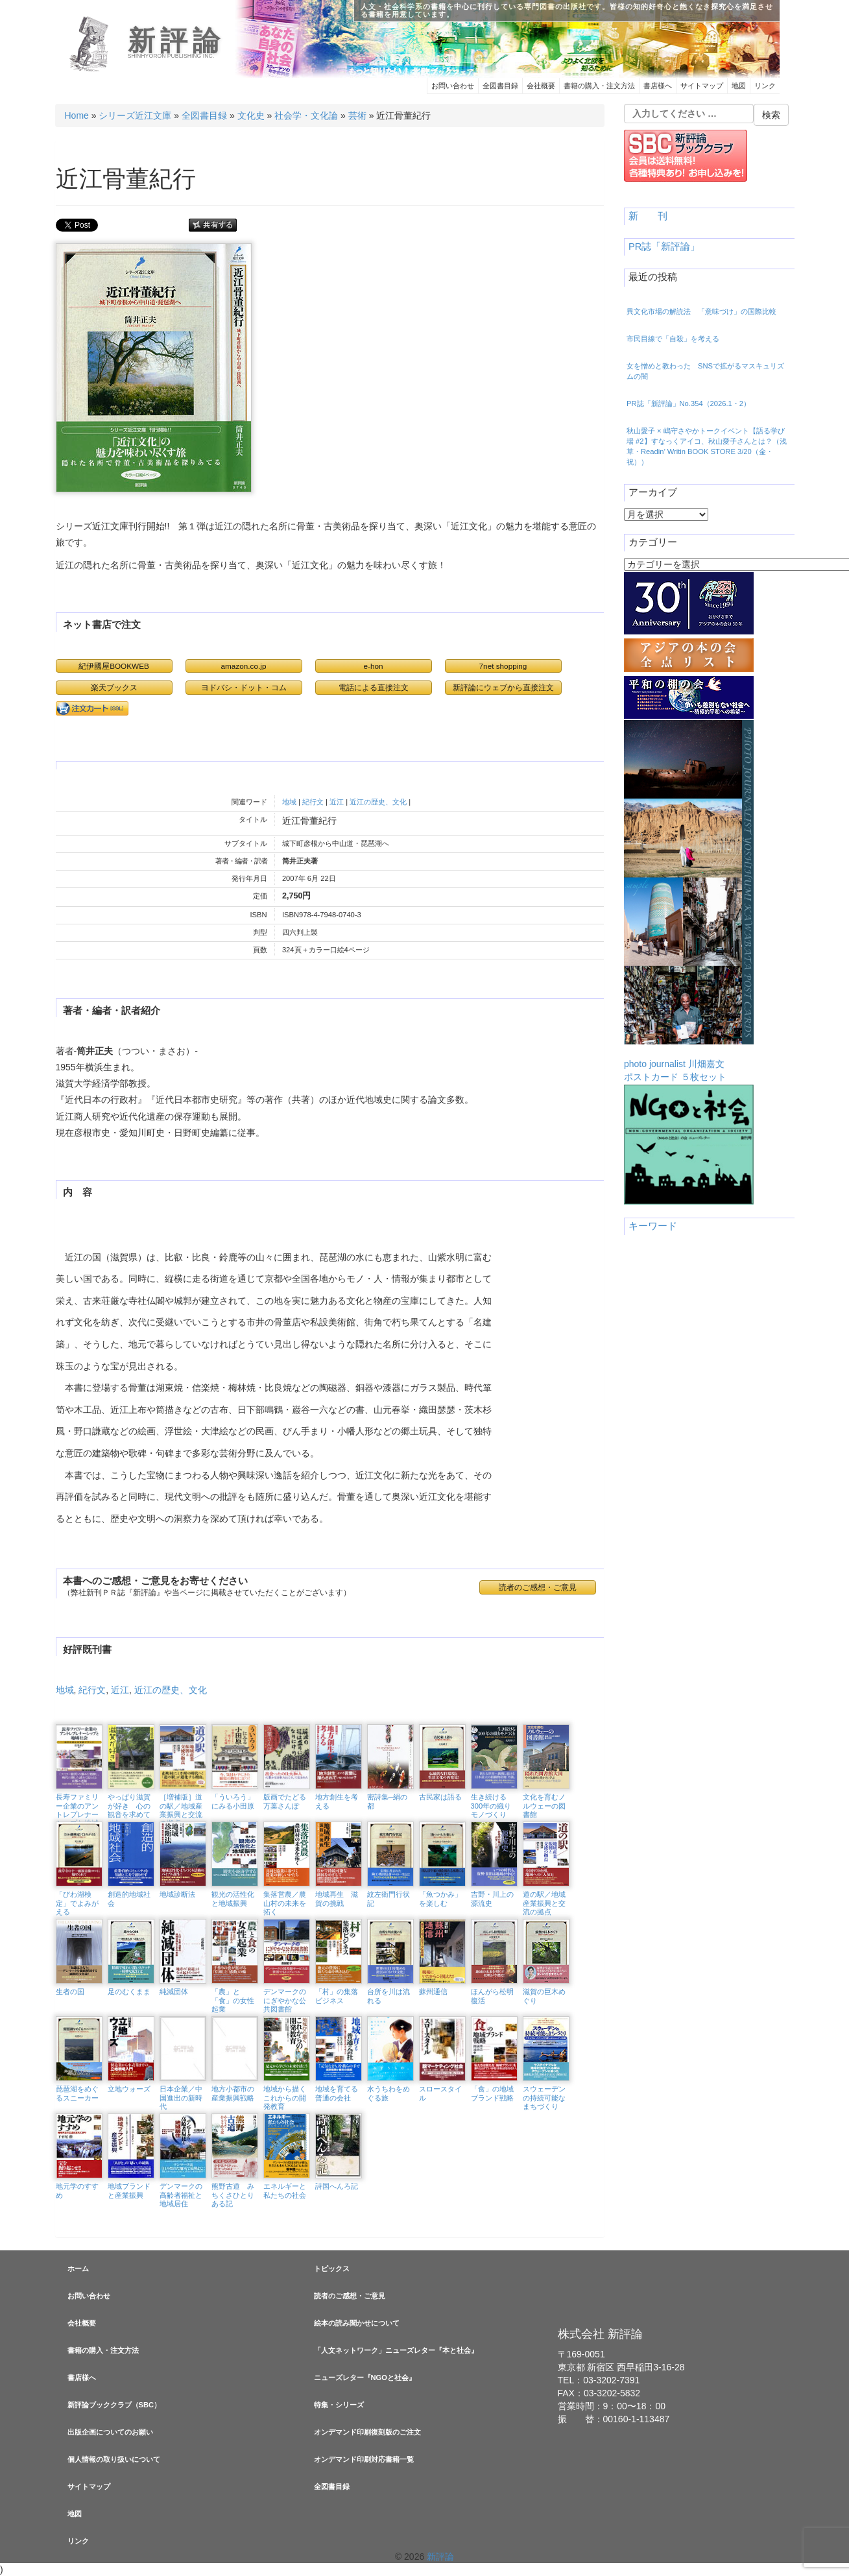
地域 (289, 802)
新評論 (177, 41)
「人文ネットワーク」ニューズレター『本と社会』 (396, 2350)
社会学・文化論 (306, 115)
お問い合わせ (452, 86)
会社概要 (541, 86)
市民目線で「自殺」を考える (673, 339)
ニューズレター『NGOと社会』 (365, 2377)
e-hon (373, 666)
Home (77, 115)
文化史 (251, 115)
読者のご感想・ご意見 (538, 1587)
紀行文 (313, 802)
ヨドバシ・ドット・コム (244, 687)
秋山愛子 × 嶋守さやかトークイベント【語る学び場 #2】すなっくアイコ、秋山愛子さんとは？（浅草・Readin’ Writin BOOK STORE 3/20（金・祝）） (707, 446)
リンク (765, 86)
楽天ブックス (114, 687)
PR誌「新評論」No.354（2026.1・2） (688, 403)
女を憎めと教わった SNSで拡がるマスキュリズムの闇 (705, 371)
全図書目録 (500, 86)
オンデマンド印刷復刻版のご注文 (367, 2432)
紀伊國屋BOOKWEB (113, 666)
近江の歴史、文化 (378, 802)
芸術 (357, 115)
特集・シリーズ (339, 2405)
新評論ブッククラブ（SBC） (114, 2405)
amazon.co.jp (244, 666)
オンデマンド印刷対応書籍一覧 (364, 2459)
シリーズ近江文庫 (135, 115)
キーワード (652, 1226)
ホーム (78, 2268)
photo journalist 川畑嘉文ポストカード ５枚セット (689, 901)
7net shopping (503, 666)
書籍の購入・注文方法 (599, 86)
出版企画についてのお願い (110, 2432)
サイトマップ (701, 86)
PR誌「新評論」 (664, 246)
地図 (739, 86)
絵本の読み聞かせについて (357, 2323)
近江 (336, 802)
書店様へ (657, 86)
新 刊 (647, 216)
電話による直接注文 (374, 687)
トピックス (332, 2268)
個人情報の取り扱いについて (113, 2459)
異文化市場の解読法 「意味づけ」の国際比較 (701, 311)
